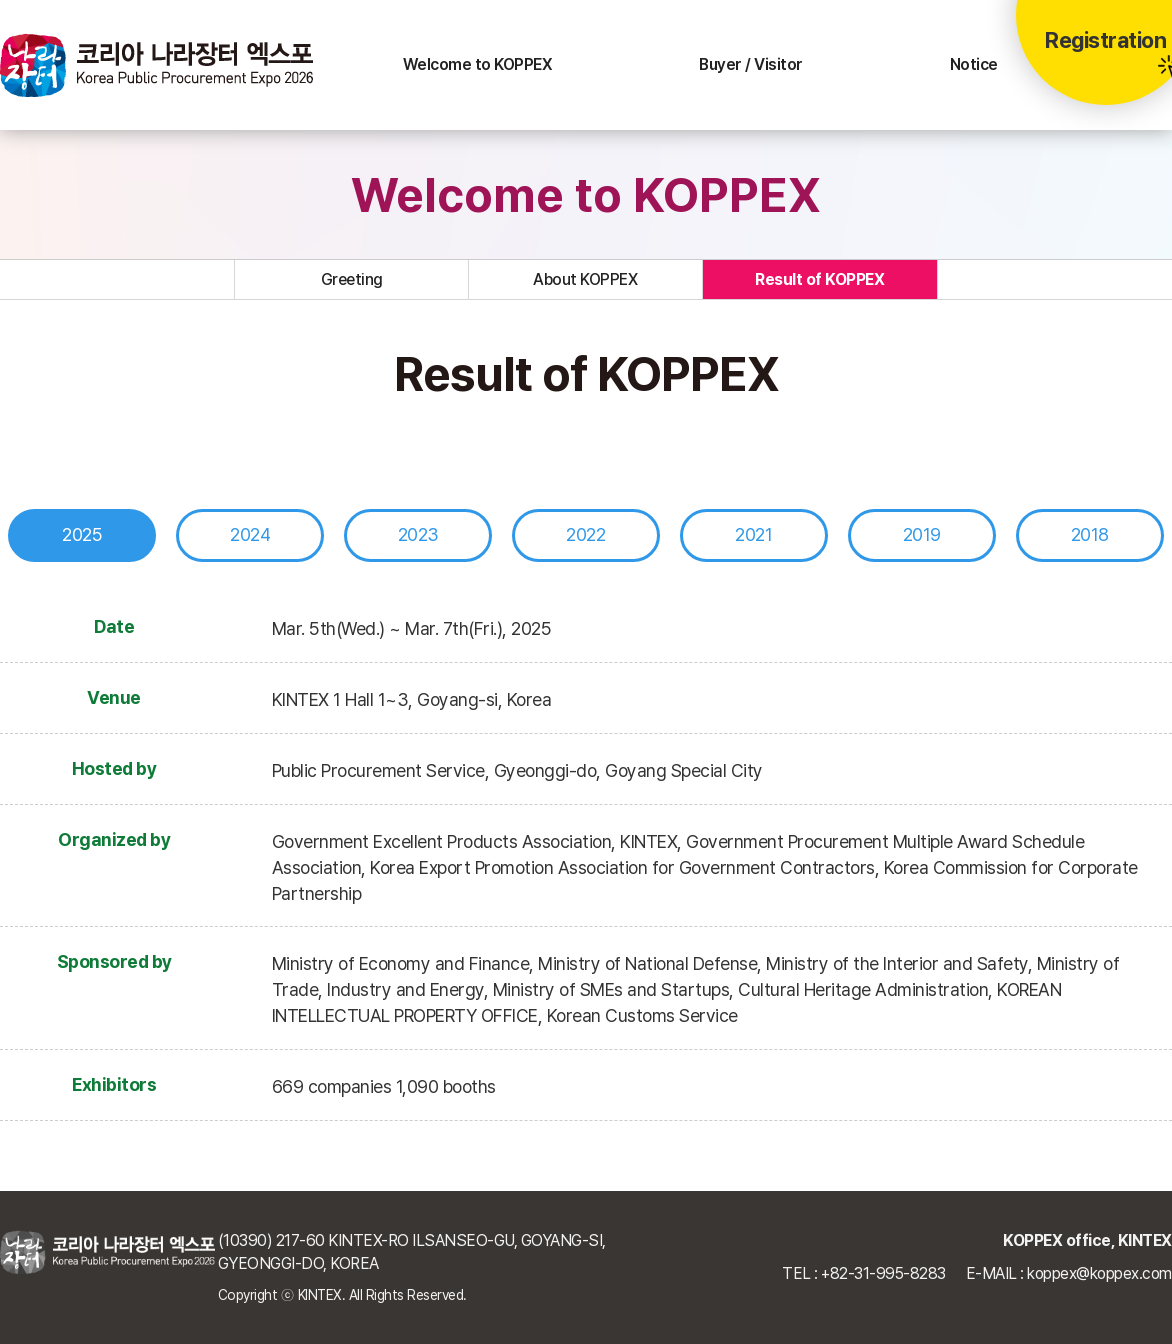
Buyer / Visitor (751, 64)
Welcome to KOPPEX (478, 64)
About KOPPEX (585, 279)
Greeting (352, 279)
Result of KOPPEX (819, 279)
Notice (974, 64)
